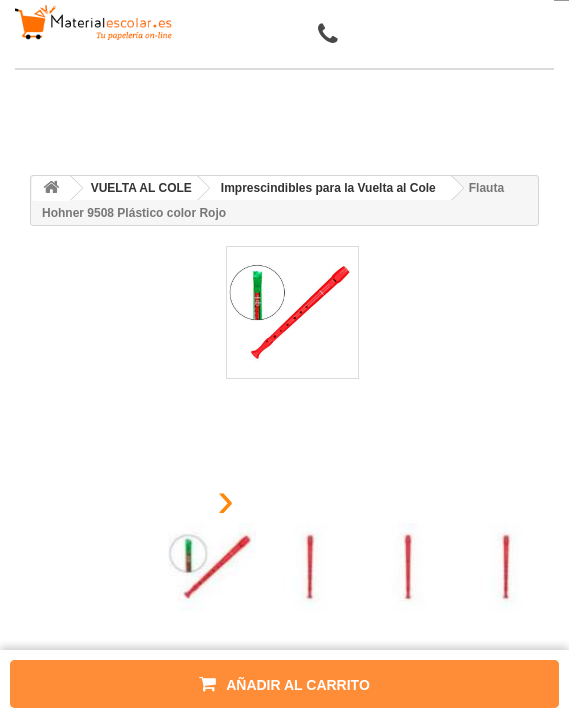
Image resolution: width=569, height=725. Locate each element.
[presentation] (175, 505)
